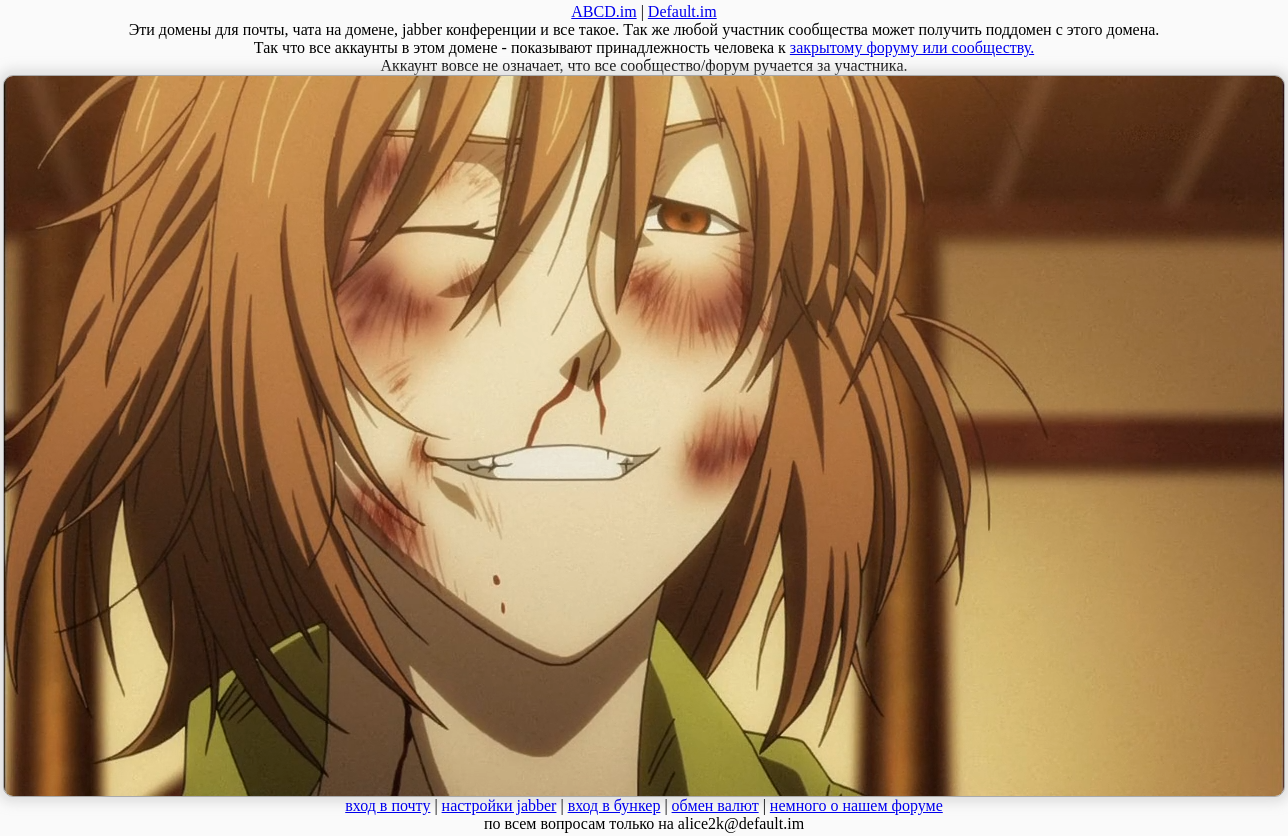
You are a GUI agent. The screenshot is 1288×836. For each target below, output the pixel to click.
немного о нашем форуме (856, 805)
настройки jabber (499, 805)
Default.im (682, 11)
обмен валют (715, 805)
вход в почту (387, 805)
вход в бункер (614, 805)
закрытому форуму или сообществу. (912, 47)
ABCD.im (603, 11)
